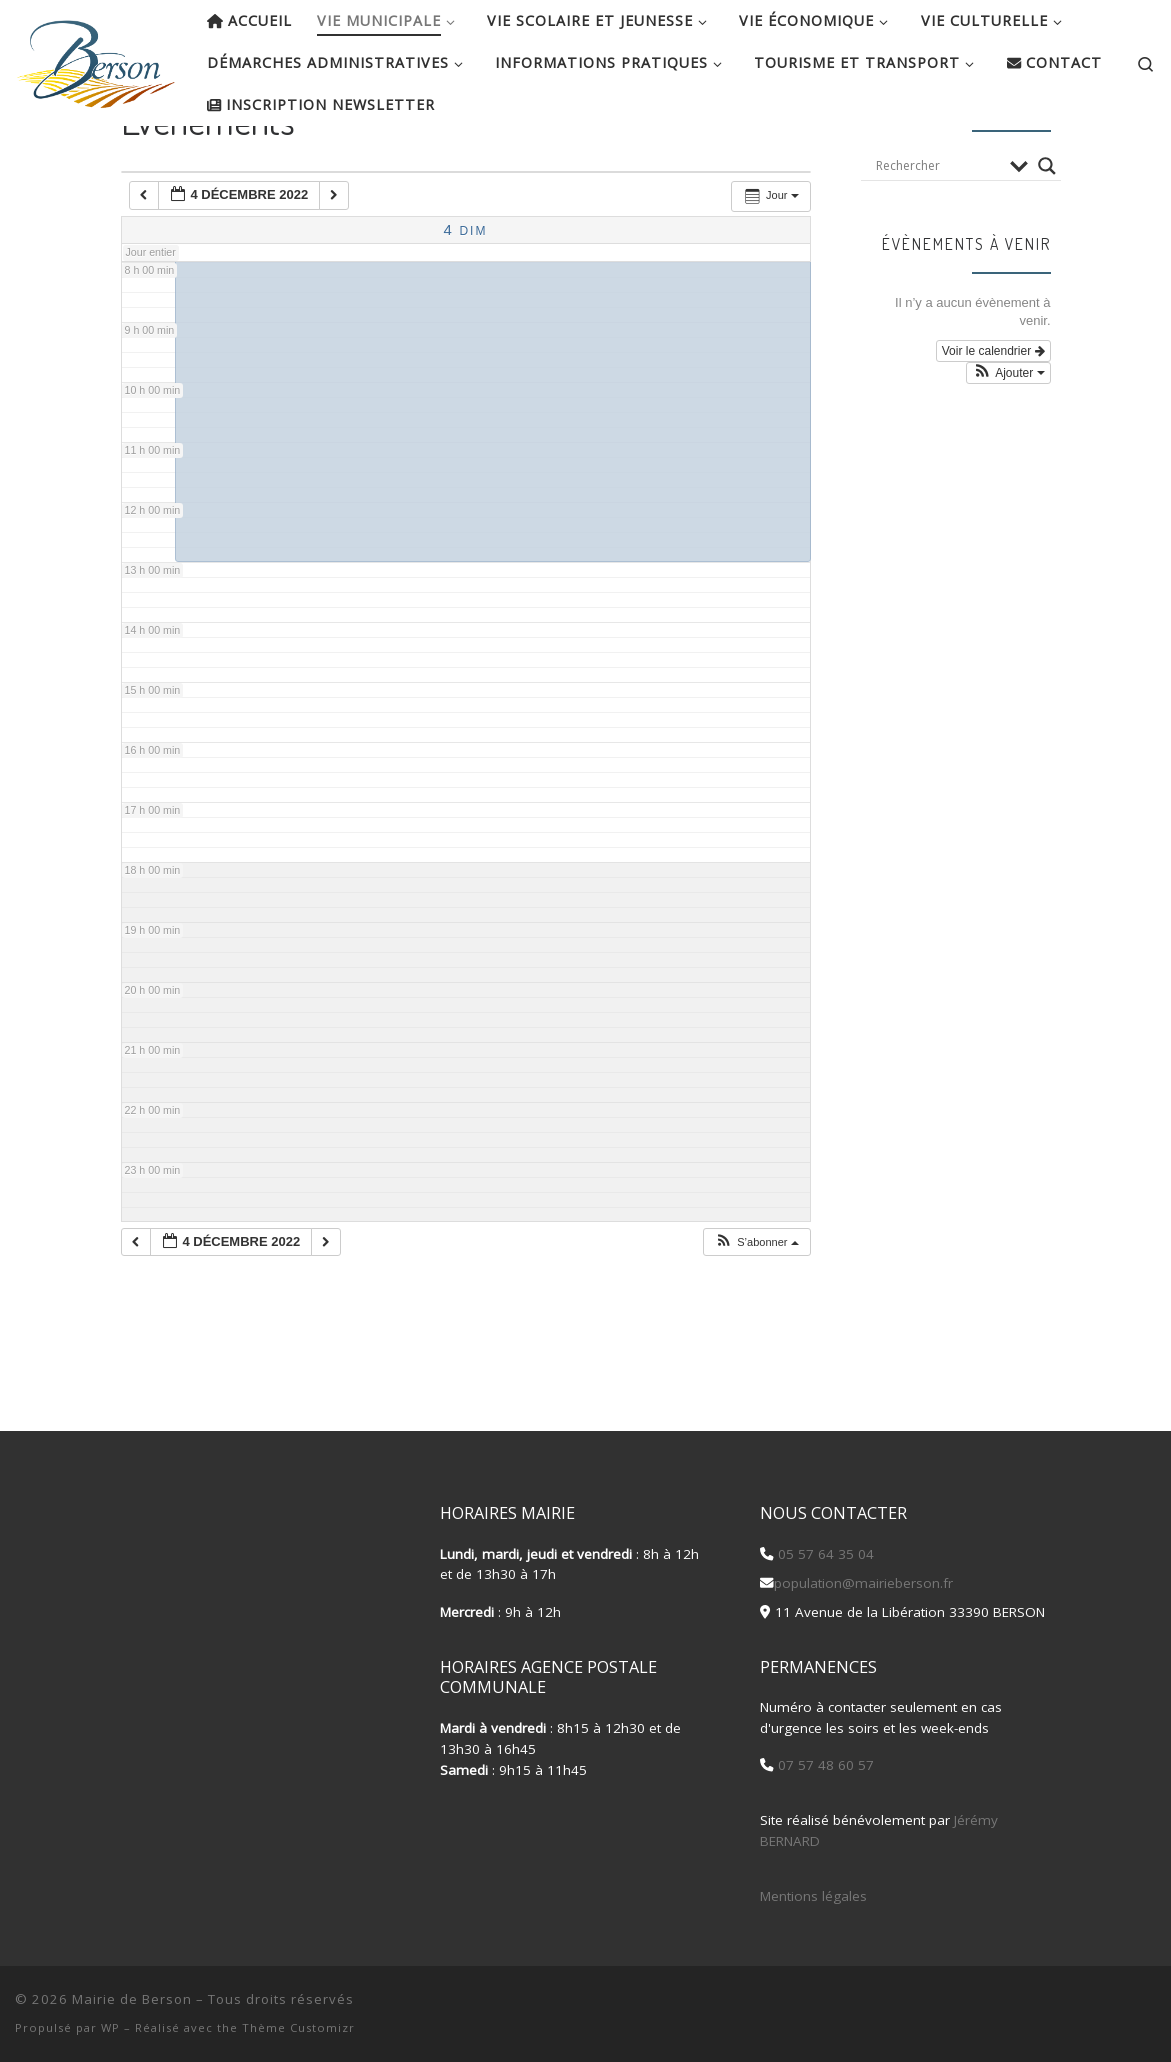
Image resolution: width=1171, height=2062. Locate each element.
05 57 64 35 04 (824, 1554)
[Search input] (938, 230)
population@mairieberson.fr (863, 1583)
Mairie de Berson (132, 1999)
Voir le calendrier (993, 415)
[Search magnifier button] (1047, 230)
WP (110, 2027)
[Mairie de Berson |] (96, 58)
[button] (756, 1306)
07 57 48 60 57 (824, 1766)
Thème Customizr (298, 2027)
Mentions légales (813, 1896)
